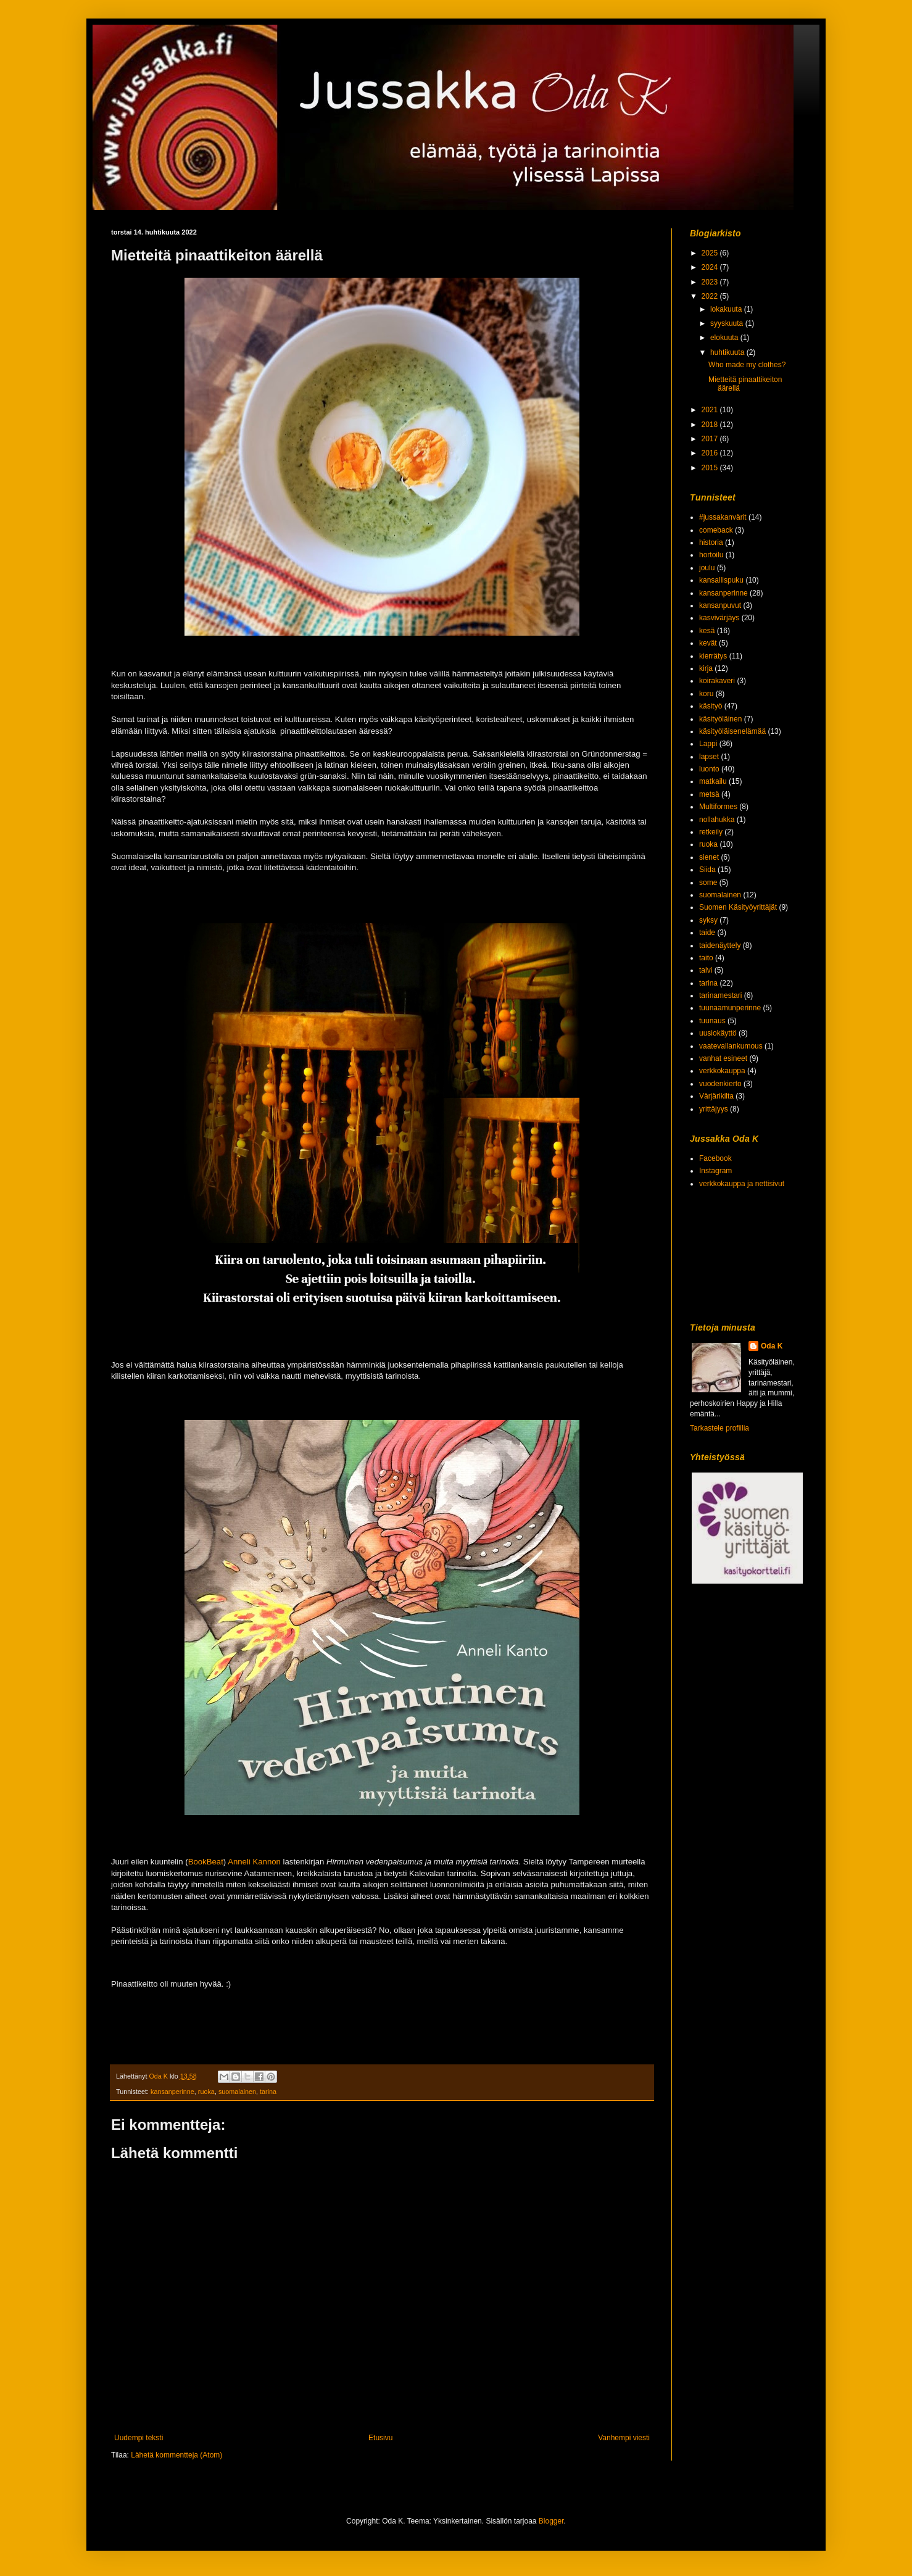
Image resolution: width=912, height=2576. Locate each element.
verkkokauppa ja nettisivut (741, 1183)
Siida (707, 869)
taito (706, 958)
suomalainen (237, 2091)
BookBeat (205, 1861)
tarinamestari (720, 995)
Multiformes (718, 806)
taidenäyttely (719, 945)
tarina (268, 2091)
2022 (711, 296)
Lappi (708, 743)
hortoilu (711, 555)
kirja (706, 668)
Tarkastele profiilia (719, 1428)
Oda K (771, 1346)
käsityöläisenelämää (732, 731)
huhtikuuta (728, 352)
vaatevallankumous (731, 1046)
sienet (709, 857)
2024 (711, 267)
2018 (711, 424)
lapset (709, 756)
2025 (711, 253)
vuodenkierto (720, 1083)
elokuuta (725, 337)
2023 (711, 282)
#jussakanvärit (723, 517)
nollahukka (716, 819)
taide (707, 932)
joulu (707, 567)
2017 (711, 438)
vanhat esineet (723, 1058)
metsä (709, 794)
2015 (711, 467)
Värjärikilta (716, 1096)
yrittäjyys (713, 1109)
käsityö (710, 706)
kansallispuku (721, 580)
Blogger (551, 2521)
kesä (707, 630)
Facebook (715, 1158)
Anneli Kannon (254, 1861)
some (708, 882)
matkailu (713, 781)
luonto (709, 769)
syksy (708, 920)
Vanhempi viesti (624, 2437)
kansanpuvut (720, 605)
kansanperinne (172, 2091)
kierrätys (713, 656)
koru (706, 693)
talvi (705, 970)
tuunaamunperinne (730, 1007)
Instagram (715, 1170)
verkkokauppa (722, 1070)
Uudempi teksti (138, 2437)
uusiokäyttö (718, 1033)
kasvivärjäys (719, 617)
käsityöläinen (720, 719)
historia (711, 542)
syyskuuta (727, 323)
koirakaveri (717, 680)
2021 (711, 409)
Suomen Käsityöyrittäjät (738, 907)
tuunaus (712, 1020)
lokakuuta (727, 309)
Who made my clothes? (747, 364)
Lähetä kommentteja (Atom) (176, 2455)
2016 (711, 453)
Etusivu (380, 2437)
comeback (716, 530)
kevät (708, 643)
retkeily (711, 832)
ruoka (206, 2091)
